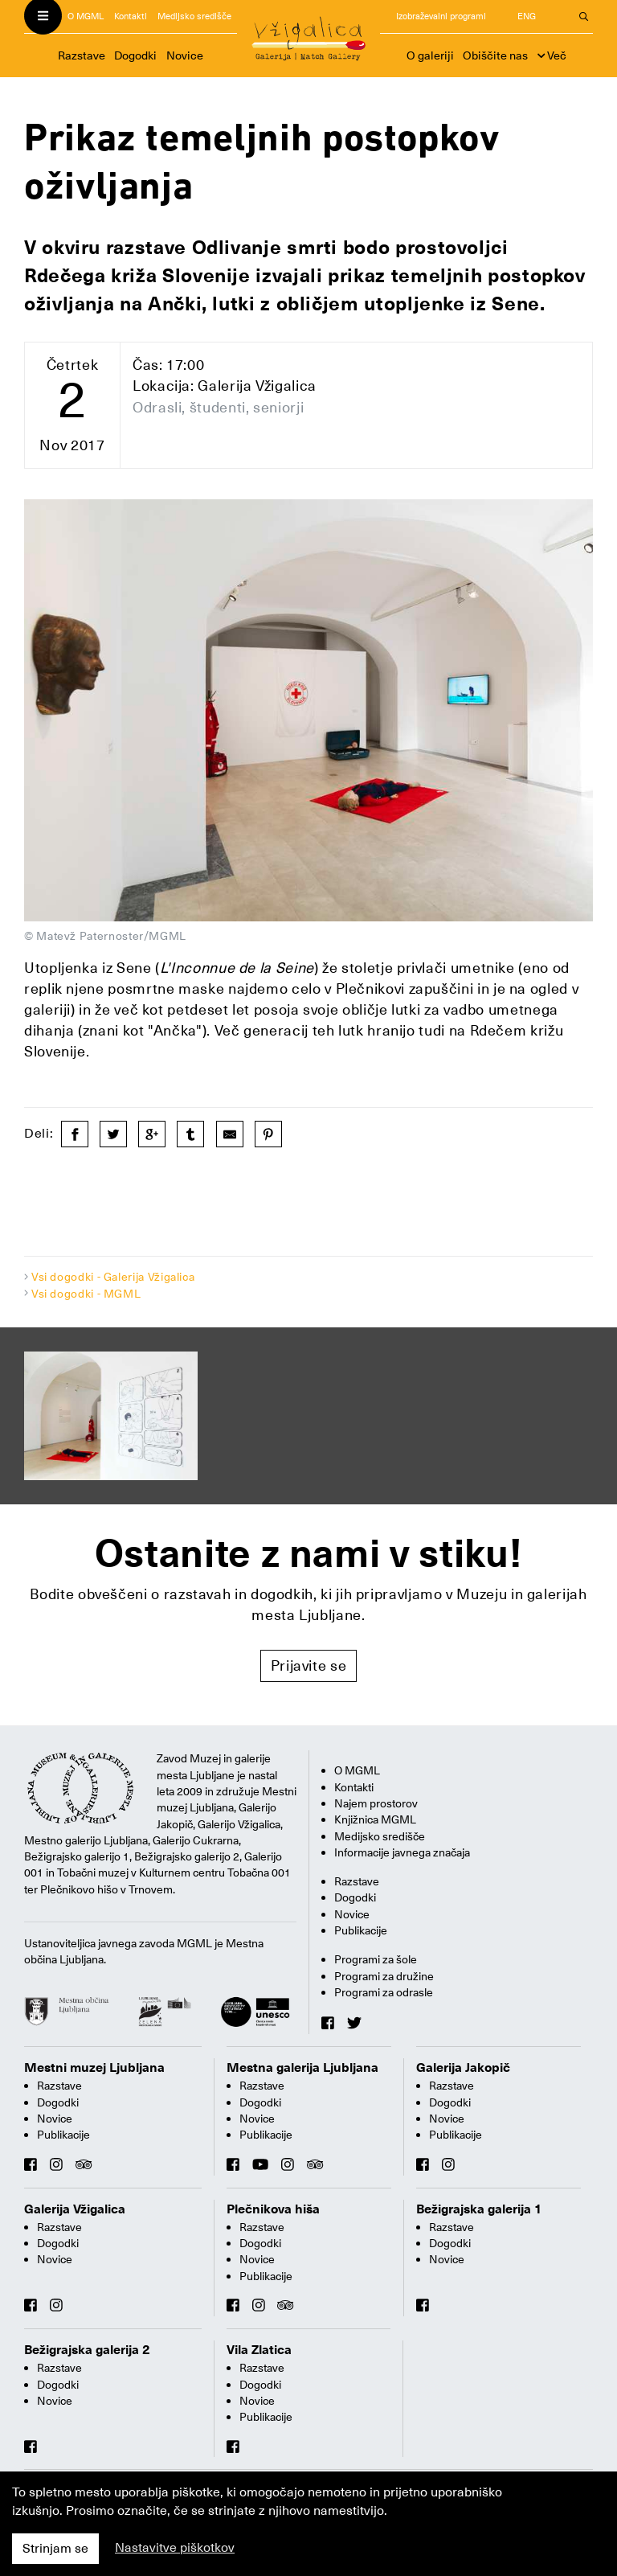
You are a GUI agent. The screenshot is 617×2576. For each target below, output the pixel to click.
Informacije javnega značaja (402, 1852)
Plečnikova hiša (273, 2209)
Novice (184, 55)
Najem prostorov (376, 1803)
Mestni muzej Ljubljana (94, 2068)
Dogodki (135, 55)
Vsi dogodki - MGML (86, 1293)
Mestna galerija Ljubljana (302, 2068)
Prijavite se (309, 1665)
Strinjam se (55, 2549)
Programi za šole (375, 1959)
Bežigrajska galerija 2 (87, 2350)
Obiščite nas (495, 55)
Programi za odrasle (383, 1992)
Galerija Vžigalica (74, 2209)
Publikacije (360, 1930)
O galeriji (430, 55)
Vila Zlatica (259, 2350)
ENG (526, 16)
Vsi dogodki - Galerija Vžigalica (112, 1277)
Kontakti (130, 16)
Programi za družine (384, 1976)
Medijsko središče (194, 16)
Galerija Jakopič (463, 2068)
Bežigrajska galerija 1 (479, 2209)
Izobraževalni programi (441, 16)
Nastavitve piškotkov (175, 2548)
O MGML (85, 16)
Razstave (81, 55)
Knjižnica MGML (375, 1819)
